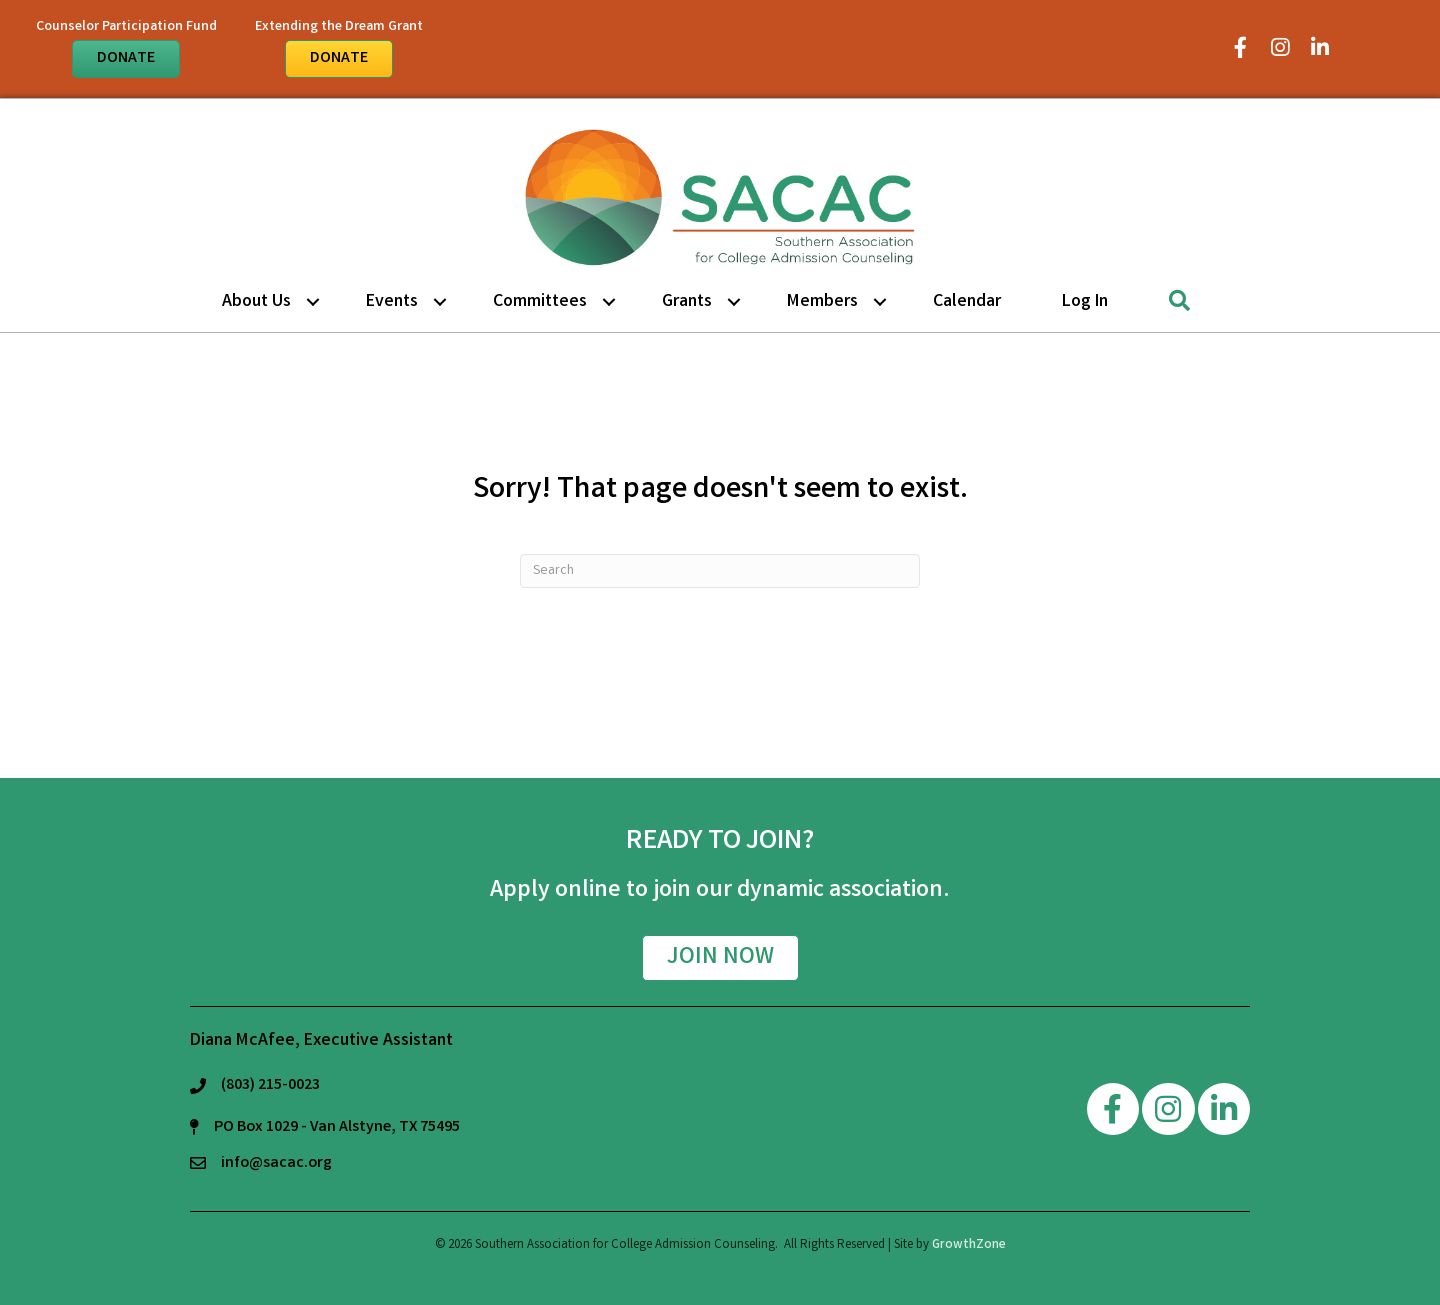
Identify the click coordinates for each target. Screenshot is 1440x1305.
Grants (687, 302)
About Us (256, 302)
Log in (1085, 302)
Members (822, 302)
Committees (540, 302)
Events (392, 302)
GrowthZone (969, 1245)
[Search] (720, 571)
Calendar (967, 302)
